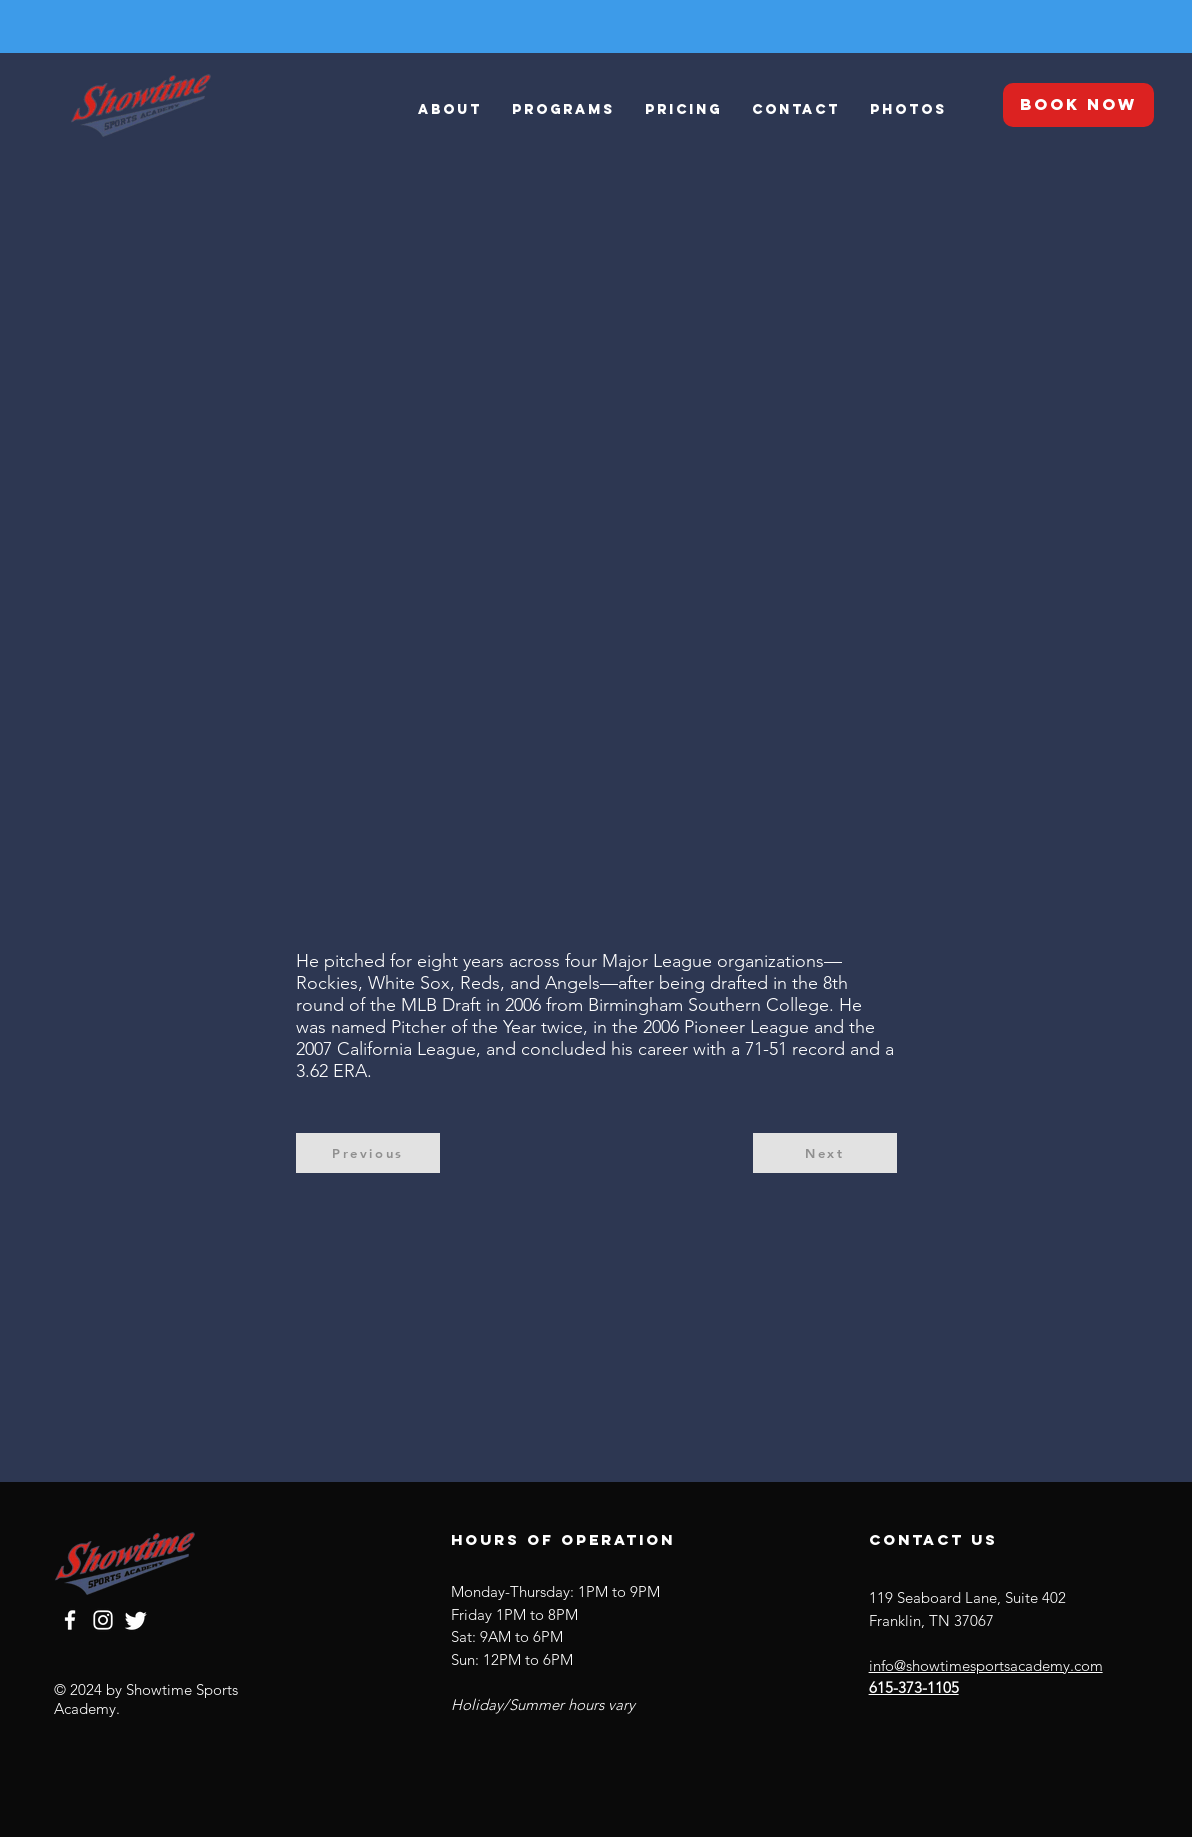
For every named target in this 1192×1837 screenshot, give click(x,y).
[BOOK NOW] (1078, 105)
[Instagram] (103, 1620)
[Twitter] (136, 1620)
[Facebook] (70, 1620)
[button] (563, 110)
